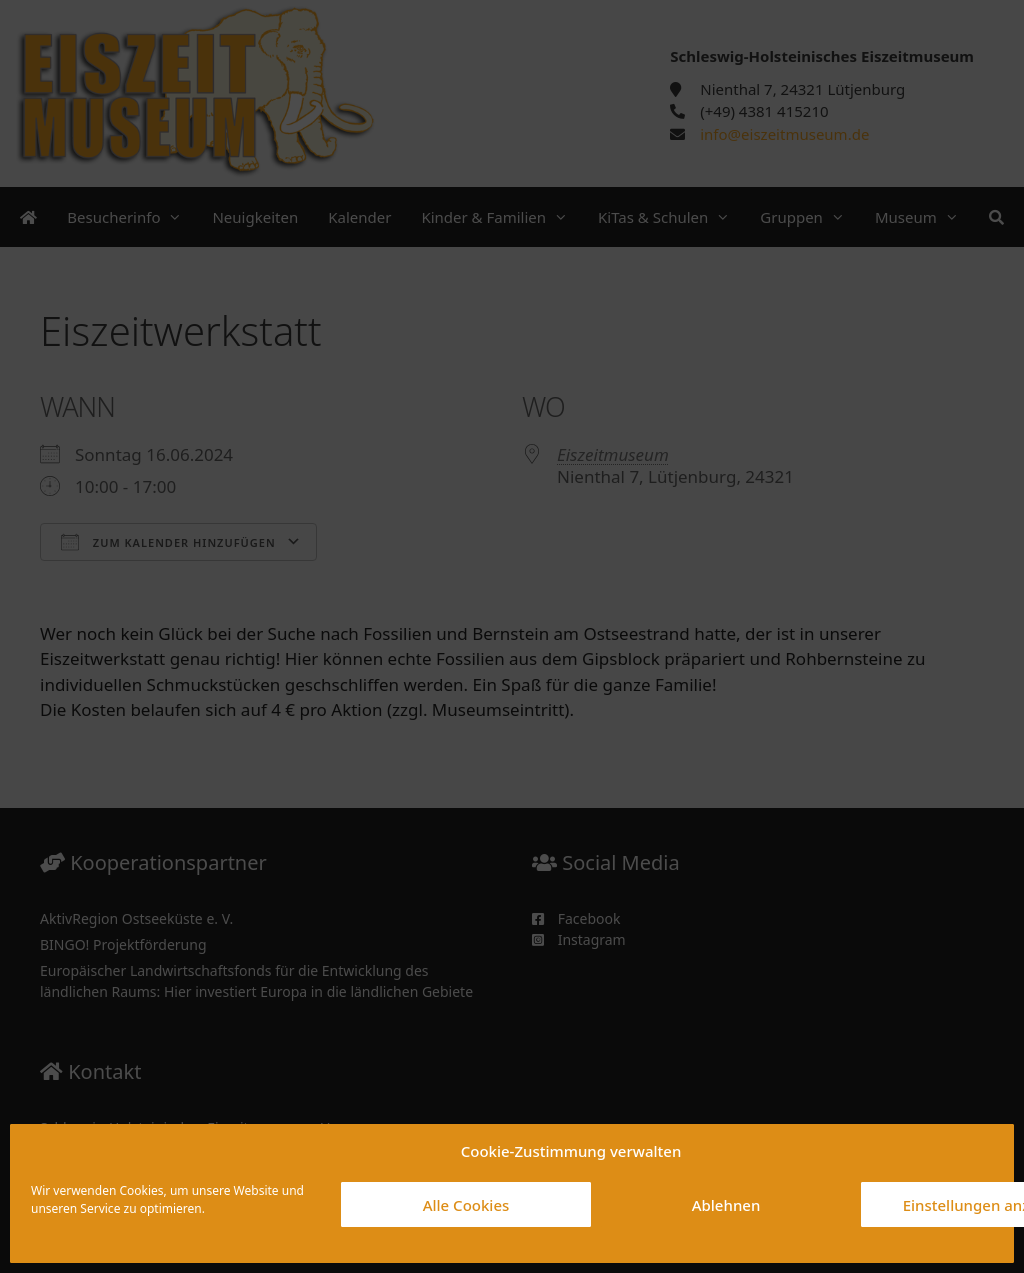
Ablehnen (726, 1205)
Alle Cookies (466, 1205)
